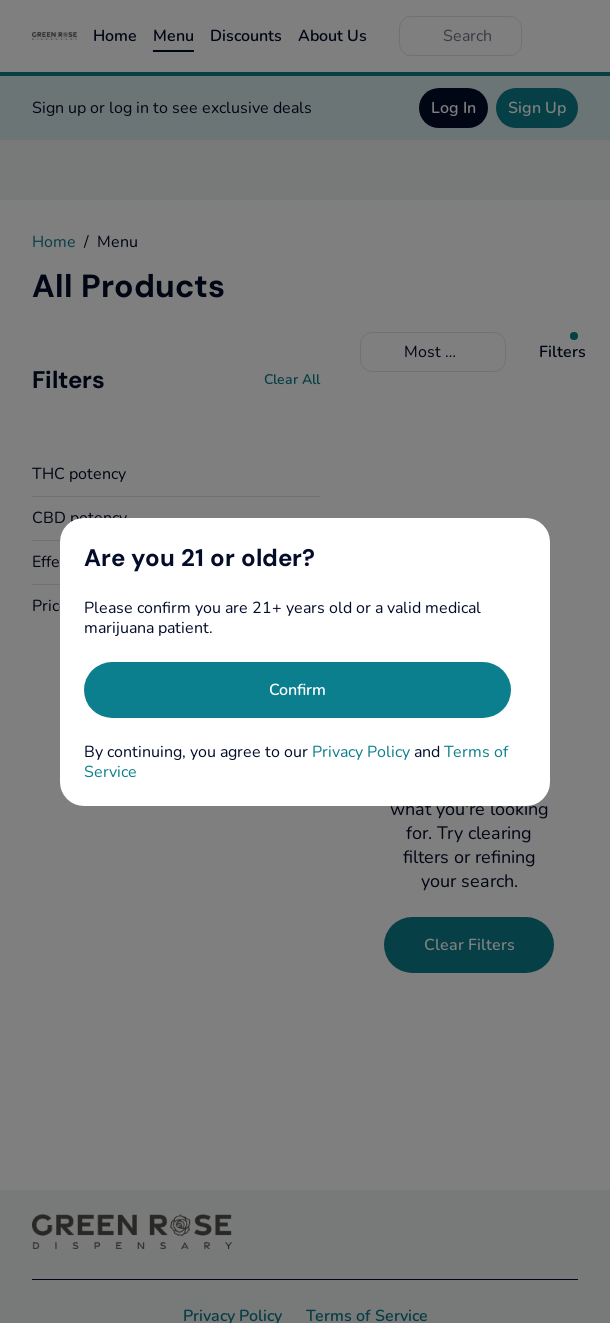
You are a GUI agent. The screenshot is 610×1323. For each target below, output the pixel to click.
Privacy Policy (361, 752)
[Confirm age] (297, 690)
